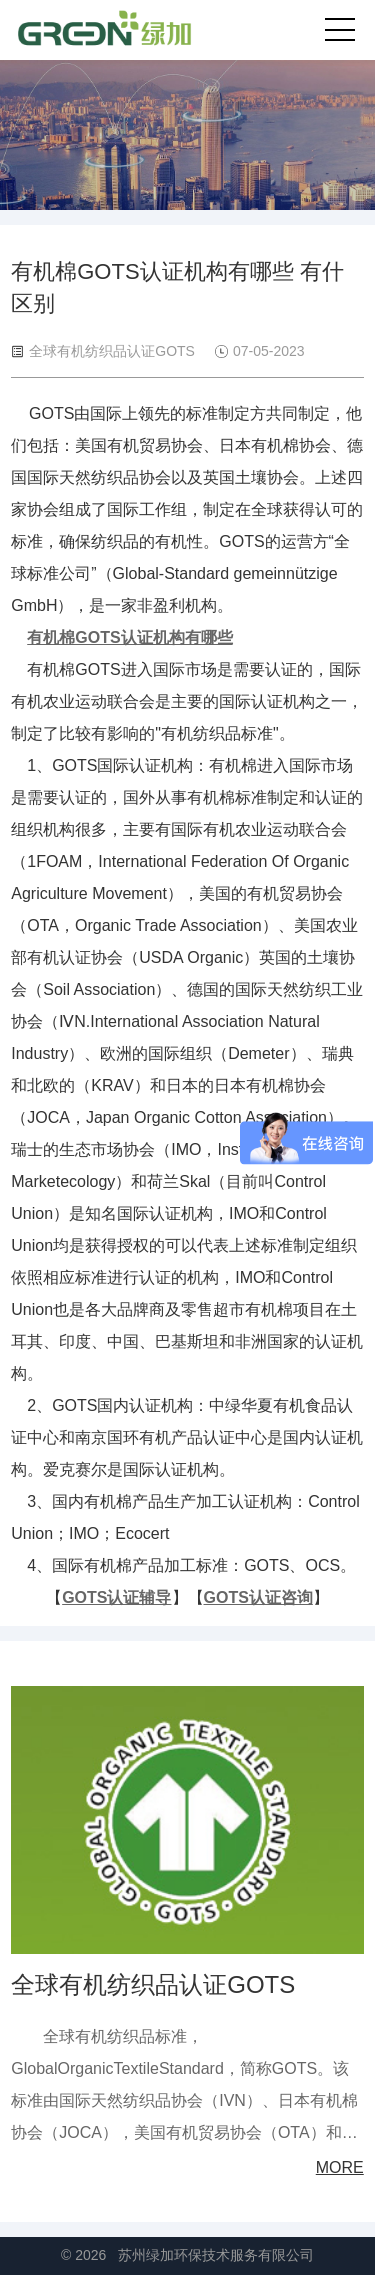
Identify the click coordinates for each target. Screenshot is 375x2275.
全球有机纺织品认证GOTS (153, 1984)
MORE (340, 2167)
